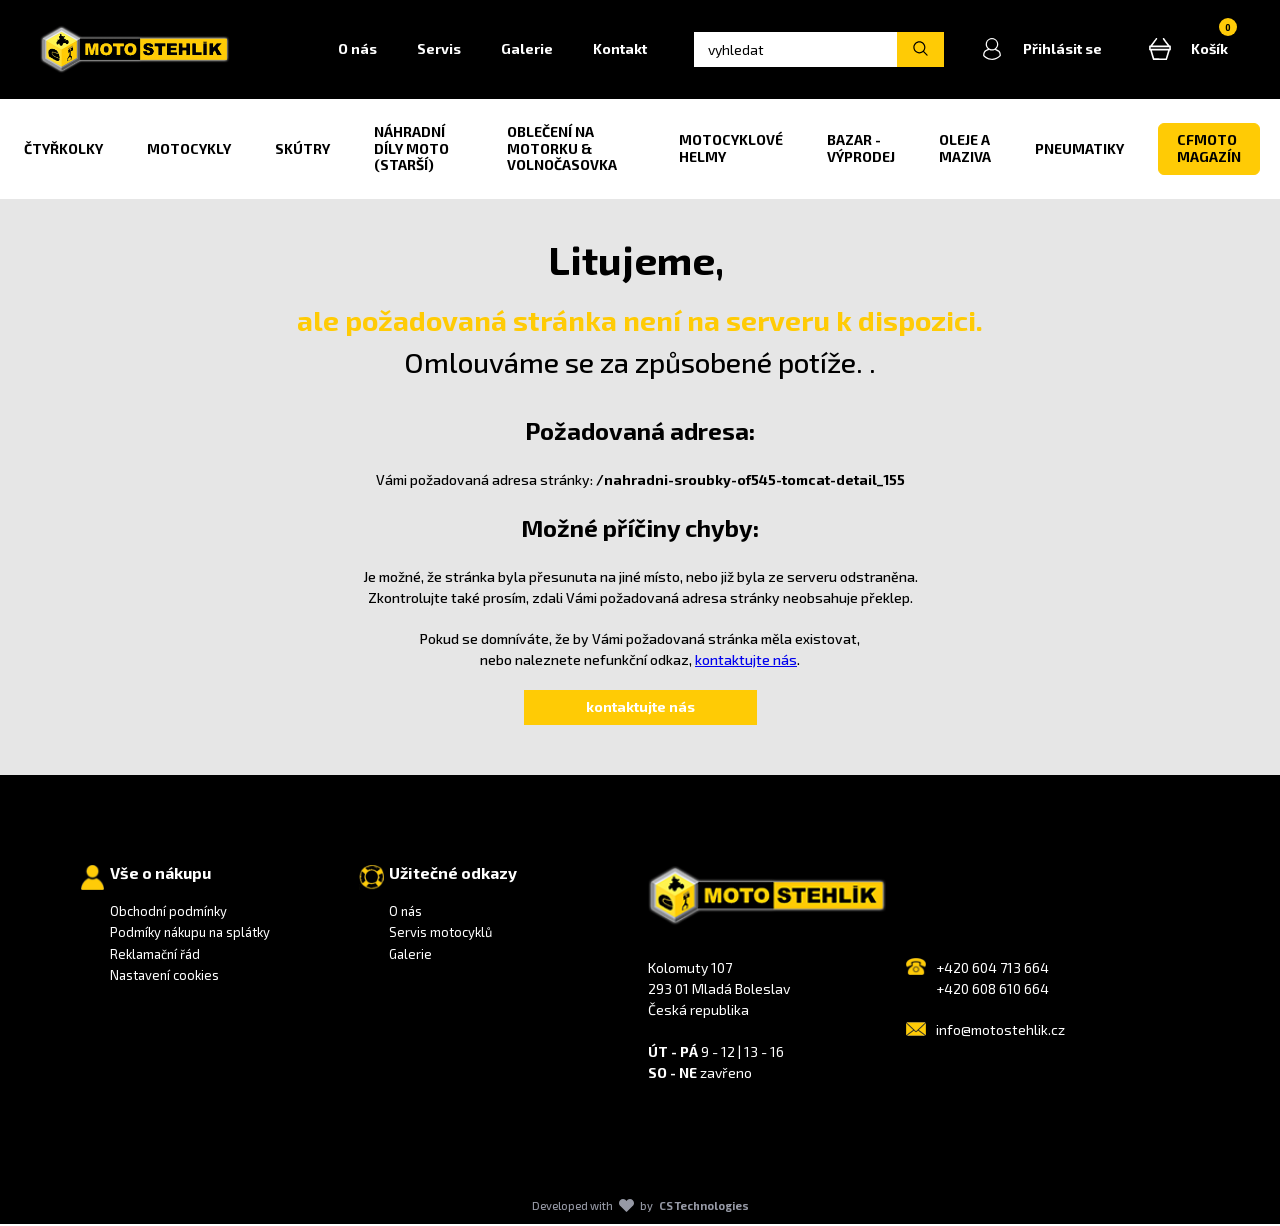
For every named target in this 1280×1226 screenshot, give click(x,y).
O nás (363, 50)
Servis (445, 50)
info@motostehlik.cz (1000, 1031)
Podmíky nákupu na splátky (190, 935)
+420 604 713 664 (992, 969)
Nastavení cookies (164, 978)
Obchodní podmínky (168, 913)
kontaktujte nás (746, 661)
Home (294, 51)
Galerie (533, 50)
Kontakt (626, 50)
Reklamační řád (155, 956)
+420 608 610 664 (992, 990)
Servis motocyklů (440, 935)
